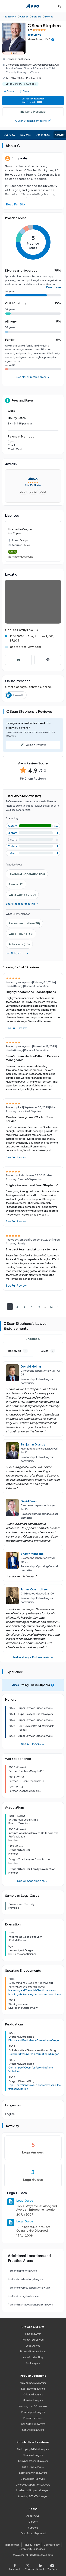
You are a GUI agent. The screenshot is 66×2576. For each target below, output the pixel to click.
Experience (43, 134)
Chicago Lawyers (33, 2394)
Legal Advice (33, 2345)
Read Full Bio (15, 204)
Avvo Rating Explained (33, 2533)
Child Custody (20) (22, 895)
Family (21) (16, 884)
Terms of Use (12, 2544)
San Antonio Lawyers (33, 2423)
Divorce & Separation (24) (27, 874)
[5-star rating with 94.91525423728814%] (33, 826)
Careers (33, 2521)
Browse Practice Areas (33, 2351)
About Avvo (33, 2515)
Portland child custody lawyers (25, 2279)
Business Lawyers (33, 2455)
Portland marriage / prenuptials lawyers (30, 2304)
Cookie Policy (51, 2544)
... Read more (52, 287)
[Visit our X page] (28, 2566)
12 (51, 1306)
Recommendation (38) (24, 923)
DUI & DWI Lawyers (33, 2466)
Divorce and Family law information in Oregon (34, 2040)
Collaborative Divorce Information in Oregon (33, 2053)
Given (48, 1351)
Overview (9, 134)
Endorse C (33, 1339)
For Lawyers (33, 2363)
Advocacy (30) (19, 944)
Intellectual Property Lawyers (33, 2490)
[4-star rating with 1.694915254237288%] (33, 833)
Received (18, 1351)
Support (33, 2527)
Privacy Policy (32, 2544)
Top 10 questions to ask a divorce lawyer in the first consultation (34, 2086)
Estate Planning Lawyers (33, 2472)
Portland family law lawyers (23, 2296)
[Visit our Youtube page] (51, 2566)
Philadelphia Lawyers (33, 2412)
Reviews (25, 134)
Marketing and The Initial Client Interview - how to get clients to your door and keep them (34, 1992)
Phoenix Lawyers (33, 2418)
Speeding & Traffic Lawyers (33, 2496)
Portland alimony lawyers (22, 2270)
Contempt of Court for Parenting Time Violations (30, 2069)
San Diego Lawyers (33, 2429)
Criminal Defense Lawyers (33, 2460)
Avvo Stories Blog (33, 2357)
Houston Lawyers (33, 2400)
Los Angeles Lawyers (33, 2388)
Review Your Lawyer (33, 2339)
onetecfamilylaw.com (25, 647)
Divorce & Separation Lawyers (33, 2484)
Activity (60, 134)
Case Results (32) (21, 933)
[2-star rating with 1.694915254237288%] (33, 846)
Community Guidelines (31, 2548)
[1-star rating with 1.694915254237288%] (33, 853)
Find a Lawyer (33, 2333)
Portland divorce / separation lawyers (29, 2287)
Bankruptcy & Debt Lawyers (33, 2449)
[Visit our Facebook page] (15, 2566)
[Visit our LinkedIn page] (40, 2566)
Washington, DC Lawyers (33, 2406)
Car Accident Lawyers (33, 2478)
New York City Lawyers (33, 2382)
